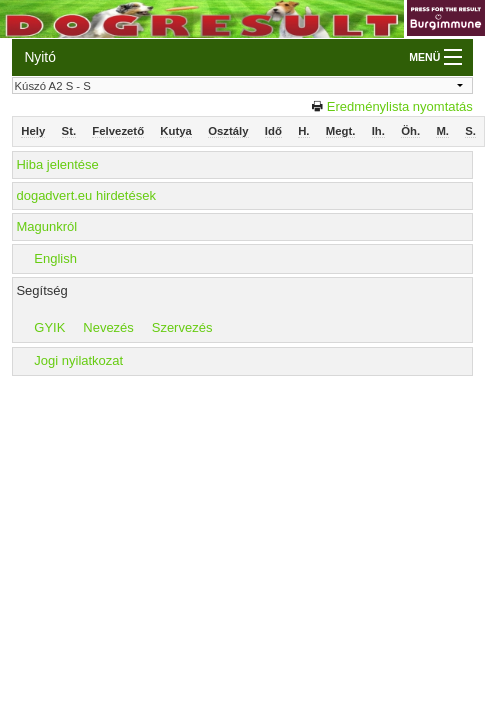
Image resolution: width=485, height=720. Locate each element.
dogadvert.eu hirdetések (85, 195)
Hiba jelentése (57, 164)
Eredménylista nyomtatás (400, 106)
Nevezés (108, 327)
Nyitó (39, 57)
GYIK (49, 327)
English (55, 258)
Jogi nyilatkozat (78, 360)
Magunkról (46, 226)
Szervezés (182, 327)
